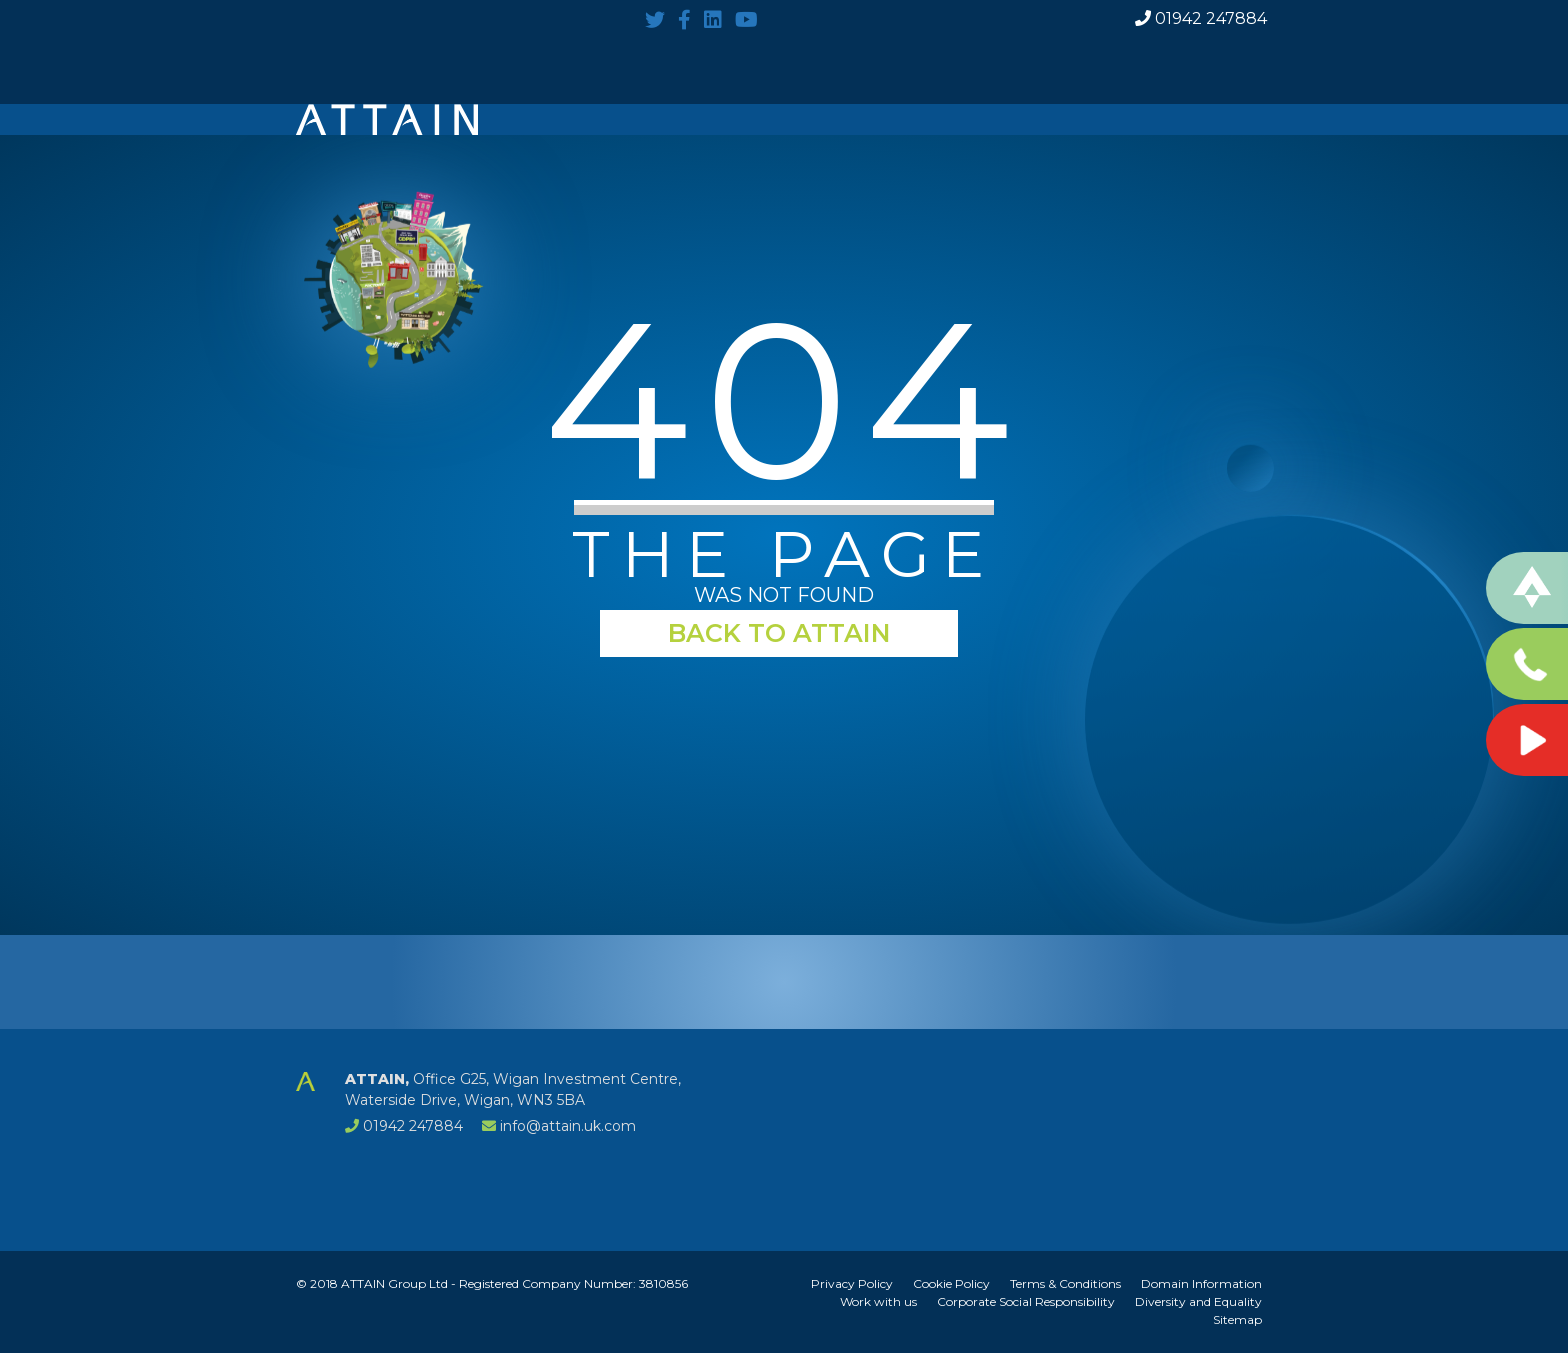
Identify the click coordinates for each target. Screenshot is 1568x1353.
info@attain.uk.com (568, 1126)
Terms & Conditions (1065, 1283)
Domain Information (1201, 1283)
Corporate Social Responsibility (1026, 1301)
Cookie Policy (951, 1283)
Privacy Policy (852, 1283)
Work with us (878, 1301)
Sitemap (1237, 1319)
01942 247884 (1201, 19)
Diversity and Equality (1198, 1301)
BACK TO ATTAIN (779, 633)
